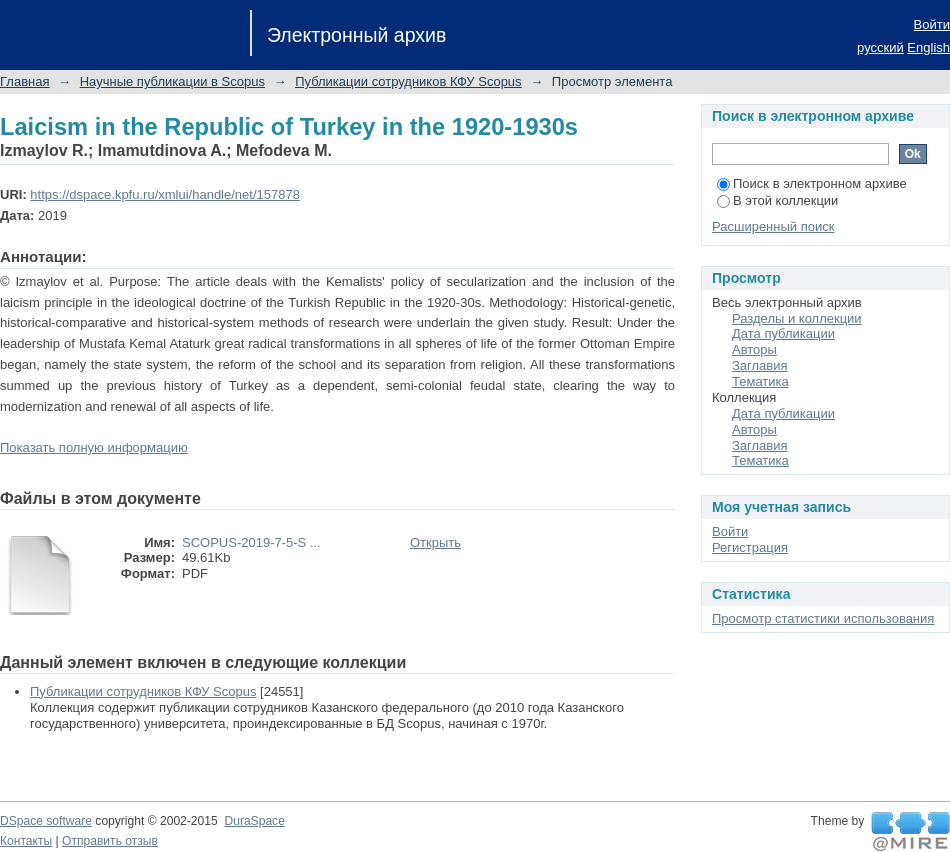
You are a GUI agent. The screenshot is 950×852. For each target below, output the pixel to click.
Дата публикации (783, 333)
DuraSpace (254, 821)
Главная (24, 81)
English (928, 47)
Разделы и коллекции (797, 318)
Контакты (26, 841)
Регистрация (750, 547)
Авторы (754, 349)
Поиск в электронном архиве (812, 183)
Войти (932, 24)
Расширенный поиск (773, 226)
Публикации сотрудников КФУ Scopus (408, 81)
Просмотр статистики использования (823, 618)
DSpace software (46, 821)
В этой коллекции (777, 200)
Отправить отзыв (110, 841)
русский (880, 47)
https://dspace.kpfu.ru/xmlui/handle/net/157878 (165, 194)
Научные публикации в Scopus (172, 81)
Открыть (435, 542)
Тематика (760, 381)
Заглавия (760, 365)
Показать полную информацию (94, 447)
